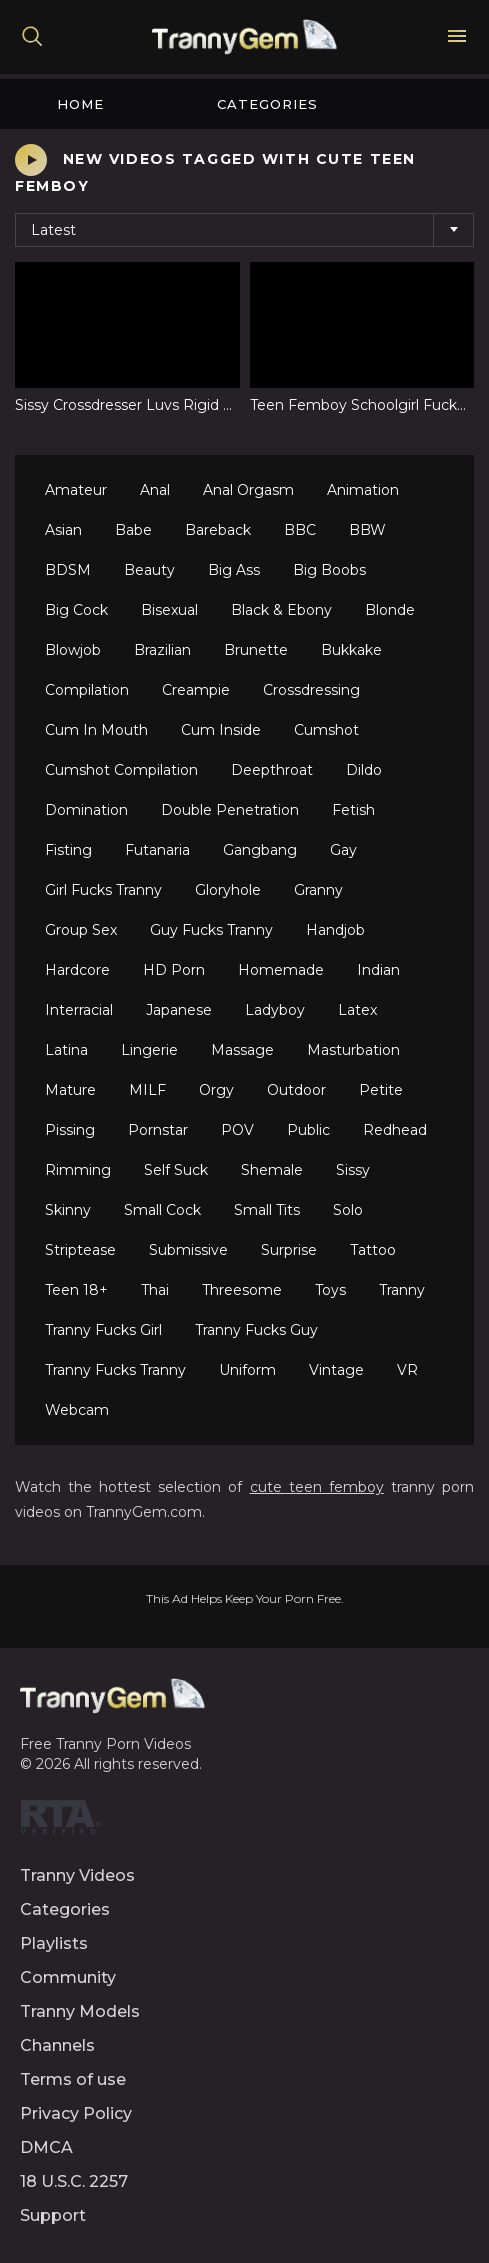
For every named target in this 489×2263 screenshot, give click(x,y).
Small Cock (162, 1210)
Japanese (179, 1010)
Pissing (70, 1130)
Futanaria (157, 850)
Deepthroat (272, 770)
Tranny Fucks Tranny (115, 1370)
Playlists (54, 1943)
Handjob (335, 930)
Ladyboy (275, 1010)
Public (308, 1130)
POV (237, 1130)
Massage (242, 1050)
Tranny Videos (77, 1875)
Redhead (395, 1130)
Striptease (80, 1250)
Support (53, 2215)
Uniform (247, 1370)
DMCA (46, 2147)
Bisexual (169, 610)
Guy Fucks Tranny (211, 930)
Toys (330, 1290)
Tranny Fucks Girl (103, 1330)
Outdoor (296, 1090)
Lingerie (149, 1050)
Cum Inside (221, 730)
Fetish (353, 810)
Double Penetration (230, 810)
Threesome (242, 1290)
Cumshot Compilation (121, 770)
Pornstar (158, 1130)
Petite (381, 1090)
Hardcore (77, 970)
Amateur (76, 490)
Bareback (218, 530)
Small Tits (267, 1210)
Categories (267, 104)
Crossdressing (311, 690)
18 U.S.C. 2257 (74, 2181)
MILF (147, 1090)
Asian (63, 530)
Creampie (196, 690)
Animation (363, 490)
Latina (66, 1050)
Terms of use (73, 2079)
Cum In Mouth (96, 730)
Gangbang (260, 850)
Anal (155, 490)
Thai (155, 1290)
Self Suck (176, 1170)
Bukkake (351, 650)
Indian (378, 970)
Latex (357, 1010)
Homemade (281, 970)
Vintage (336, 1370)
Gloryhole (228, 890)
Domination (86, 810)
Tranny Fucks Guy (256, 1330)
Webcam (77, 1410)
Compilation (87, 690)
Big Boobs (329, 570)
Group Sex (81, 930)
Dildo (364, 770)
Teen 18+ (76, 1290)
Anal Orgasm (248, 490)
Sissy (353, 1170)
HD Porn (174, 970)
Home (80, 104)
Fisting (68, 850)
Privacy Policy (76, 2113)
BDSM (68, 570)
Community (68, 1977)
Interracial (79, 1010)
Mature (70, 1090)
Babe (133, 530)
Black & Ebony (281, 610)
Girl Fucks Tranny (103, 890)
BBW (367, 530)
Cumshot (326, 730)
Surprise (289, 1250)
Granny (318, 890)
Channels (57, 2045)
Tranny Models (80, 2011)
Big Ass (234, 570)
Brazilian (162, 650)
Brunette (256, 650)
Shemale (272, 1170)
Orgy (216, 1090)
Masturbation (353, 1050)
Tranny (402, 1290)
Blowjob (73, 650)
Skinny (68, 1210)
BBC (300, 530)
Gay (343, 850)
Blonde (390, 610)
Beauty (149, 570)
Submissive (188, 1250)
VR (407, 1370)
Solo (348, 1210)
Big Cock (76, 610)
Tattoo (373, 1250)
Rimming (78, 1170)
